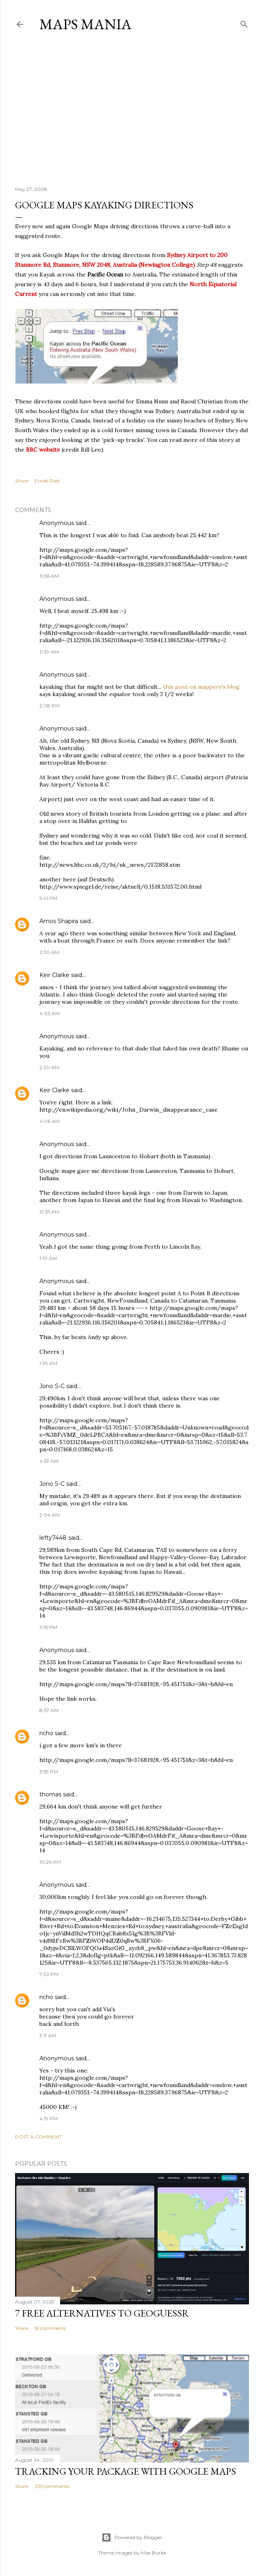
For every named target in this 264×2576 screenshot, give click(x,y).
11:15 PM (48, 1627)
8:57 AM (48, 1710)
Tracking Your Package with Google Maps (125, 2471)
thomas (50, 1794)
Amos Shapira (58, 921)
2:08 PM (49, 706)
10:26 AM (50, 1862)
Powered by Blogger (132, 2537)
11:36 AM (49, 576)
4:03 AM (49, 1013)
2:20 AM (49, 1067)
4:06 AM (49, 1121)
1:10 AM (48, 1258)
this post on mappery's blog (201, 686)
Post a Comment (38, 2137)
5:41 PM (48, 898)
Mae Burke (153, 2553)
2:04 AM (49, 1515)
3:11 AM (47, 2035)
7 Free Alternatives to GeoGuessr (102, 2313)
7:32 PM (48, 1974)
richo (46, 1733)
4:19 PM (48, 2118)
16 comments (50, 2328)
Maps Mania (85, 24)
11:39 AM (49, 652)
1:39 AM (48, 1363)
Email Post (47, 481)
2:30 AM (49, 952)
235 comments (52, 2486)
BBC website (43, 449)
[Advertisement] (132, 109)
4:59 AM (48, 1461)
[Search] (244, 22)
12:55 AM (49, 1212)
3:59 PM (48, 1771)
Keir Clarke (54, 975)
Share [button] (21, 481)
